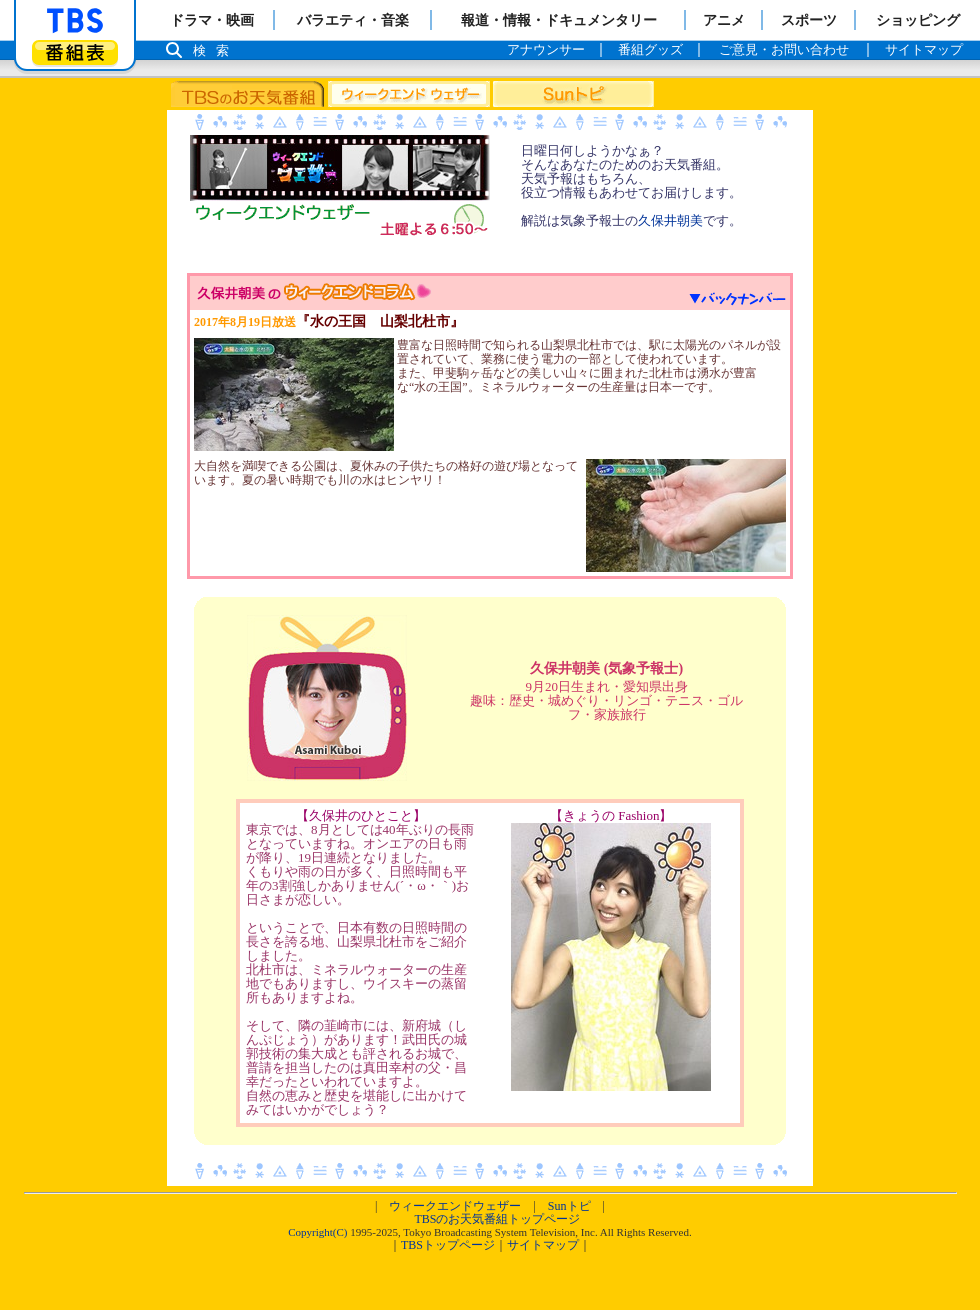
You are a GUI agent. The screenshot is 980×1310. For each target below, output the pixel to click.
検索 (216, 50)
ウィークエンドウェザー (455, 1206)
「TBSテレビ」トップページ (75, 21)
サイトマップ (543, 1245)
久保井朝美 (670, 220)
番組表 (75, 52)
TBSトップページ (448, 1245)
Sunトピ (569, 1206)
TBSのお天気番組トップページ (497, 1219)
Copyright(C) (317, 1232)
